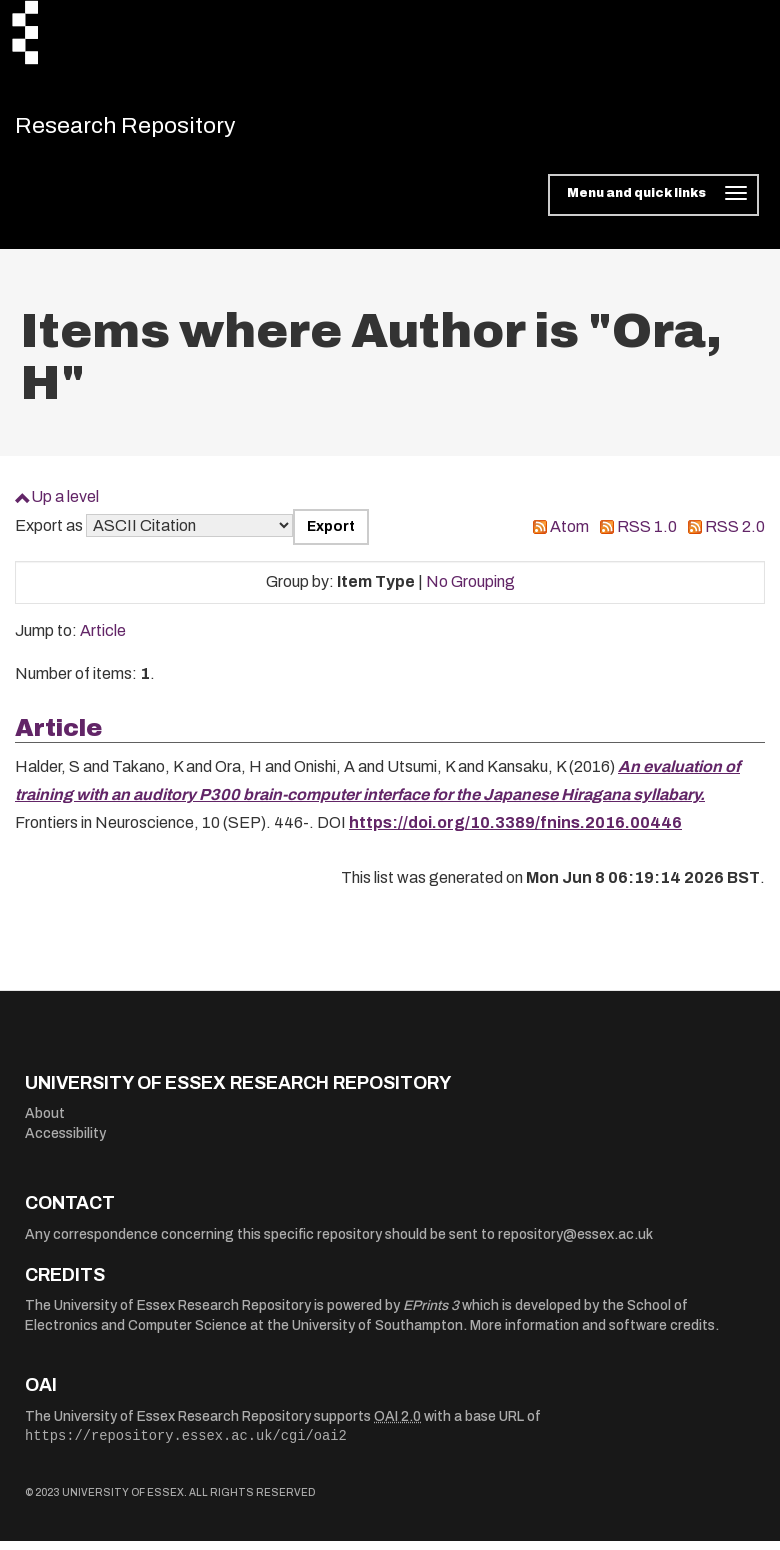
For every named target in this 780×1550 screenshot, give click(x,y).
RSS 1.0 (647, 535)
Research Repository (155, 130)
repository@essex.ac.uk (575, 1243)
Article (103, 639)
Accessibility (65, 1142)
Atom (569, 535)
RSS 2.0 (735, 535)
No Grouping (470, 590)
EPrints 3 (431, 1314)
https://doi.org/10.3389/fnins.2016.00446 (515, 831)
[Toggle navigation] (653, 204)
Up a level (65, 505)
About (45, 1122)
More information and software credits (592, 1334)
